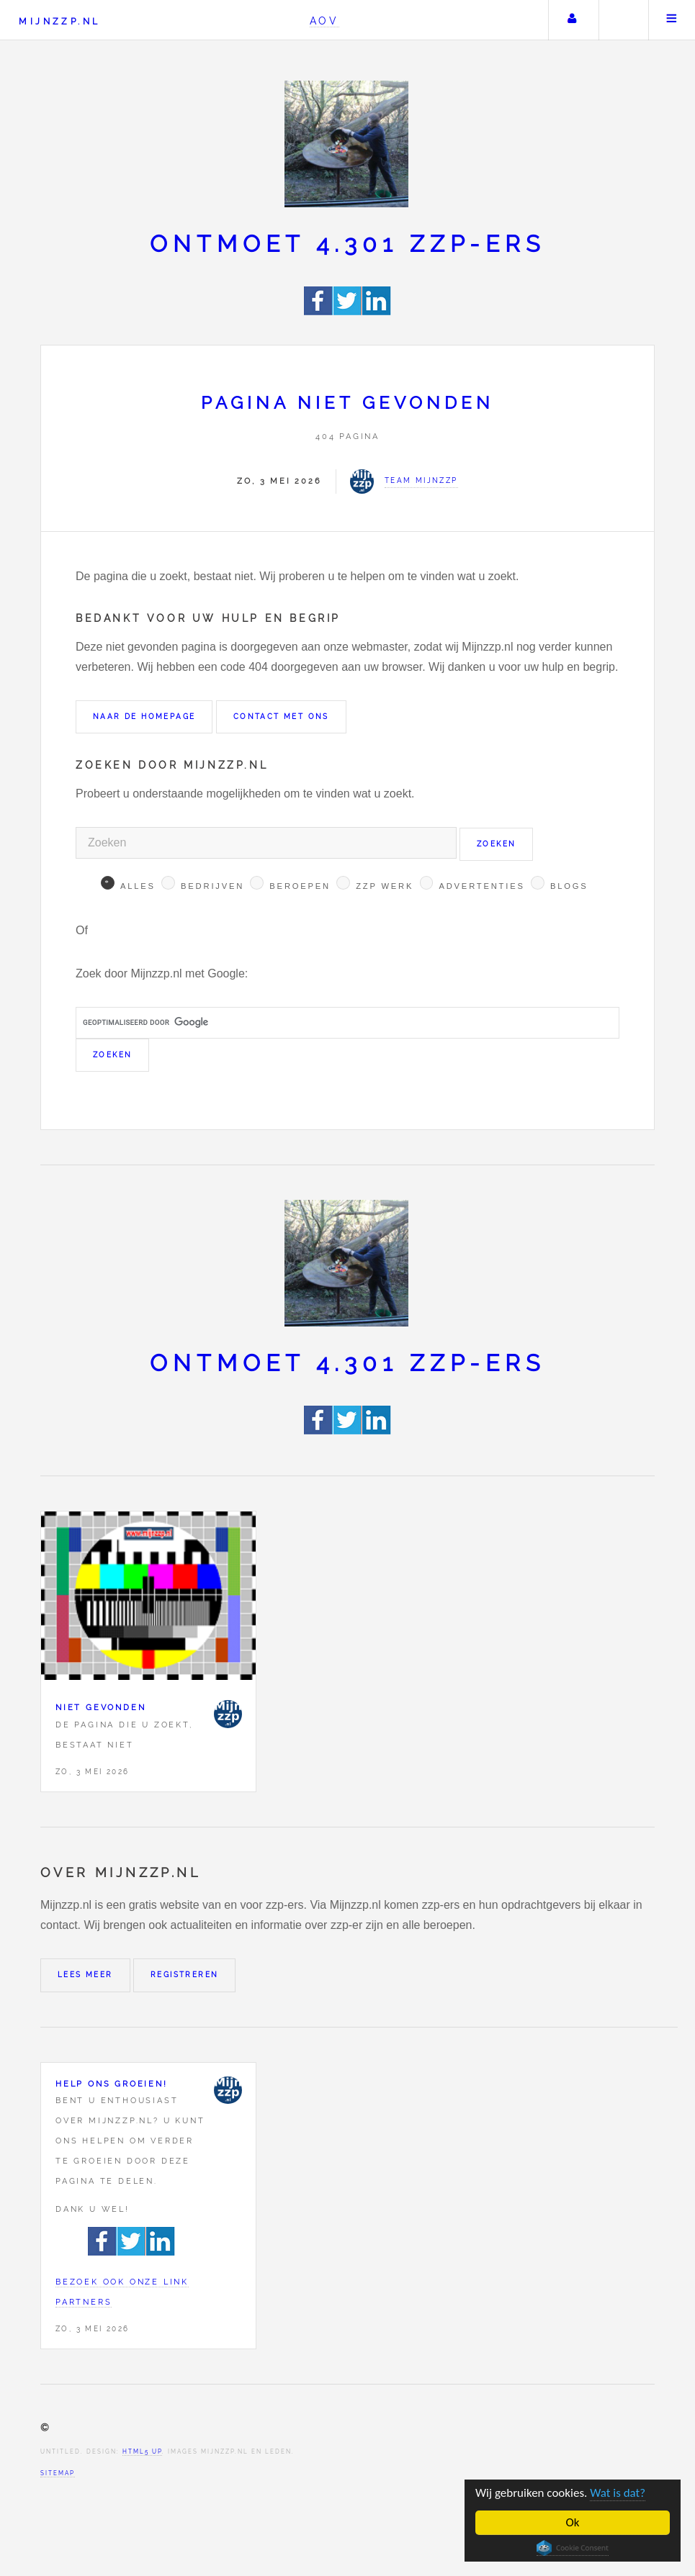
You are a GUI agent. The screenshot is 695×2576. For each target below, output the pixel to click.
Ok (573, 2522)
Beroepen (300, 886)
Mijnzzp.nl (59, 21)
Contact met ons (281, 716)
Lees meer (85, 1975)
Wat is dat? (617, 2492)
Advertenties (481, 886)
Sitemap (57, 2473)
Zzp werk (384, 886)
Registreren (184, 1975)
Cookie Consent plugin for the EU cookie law (573, 2548)
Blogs (569, 886)
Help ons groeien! (111, 2084)
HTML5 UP (142, 2451)
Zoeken (622, 20)
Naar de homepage (144, 716)
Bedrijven (212, 886)
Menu (672, 20)
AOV (324, 20)
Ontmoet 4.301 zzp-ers (347, 243)
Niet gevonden (100, 1707)
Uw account (572, 20)
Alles (138, 886)
